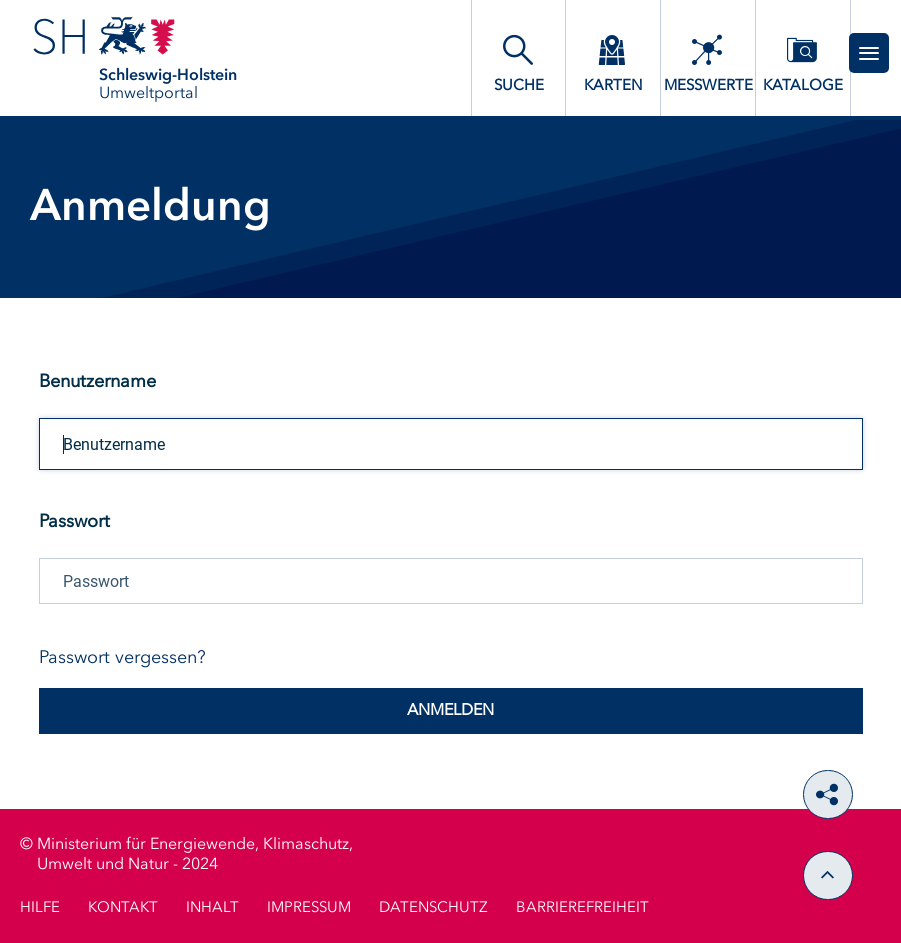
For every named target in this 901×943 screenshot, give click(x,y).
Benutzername (97, 382)
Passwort (74, 522)
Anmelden (450, 711)
